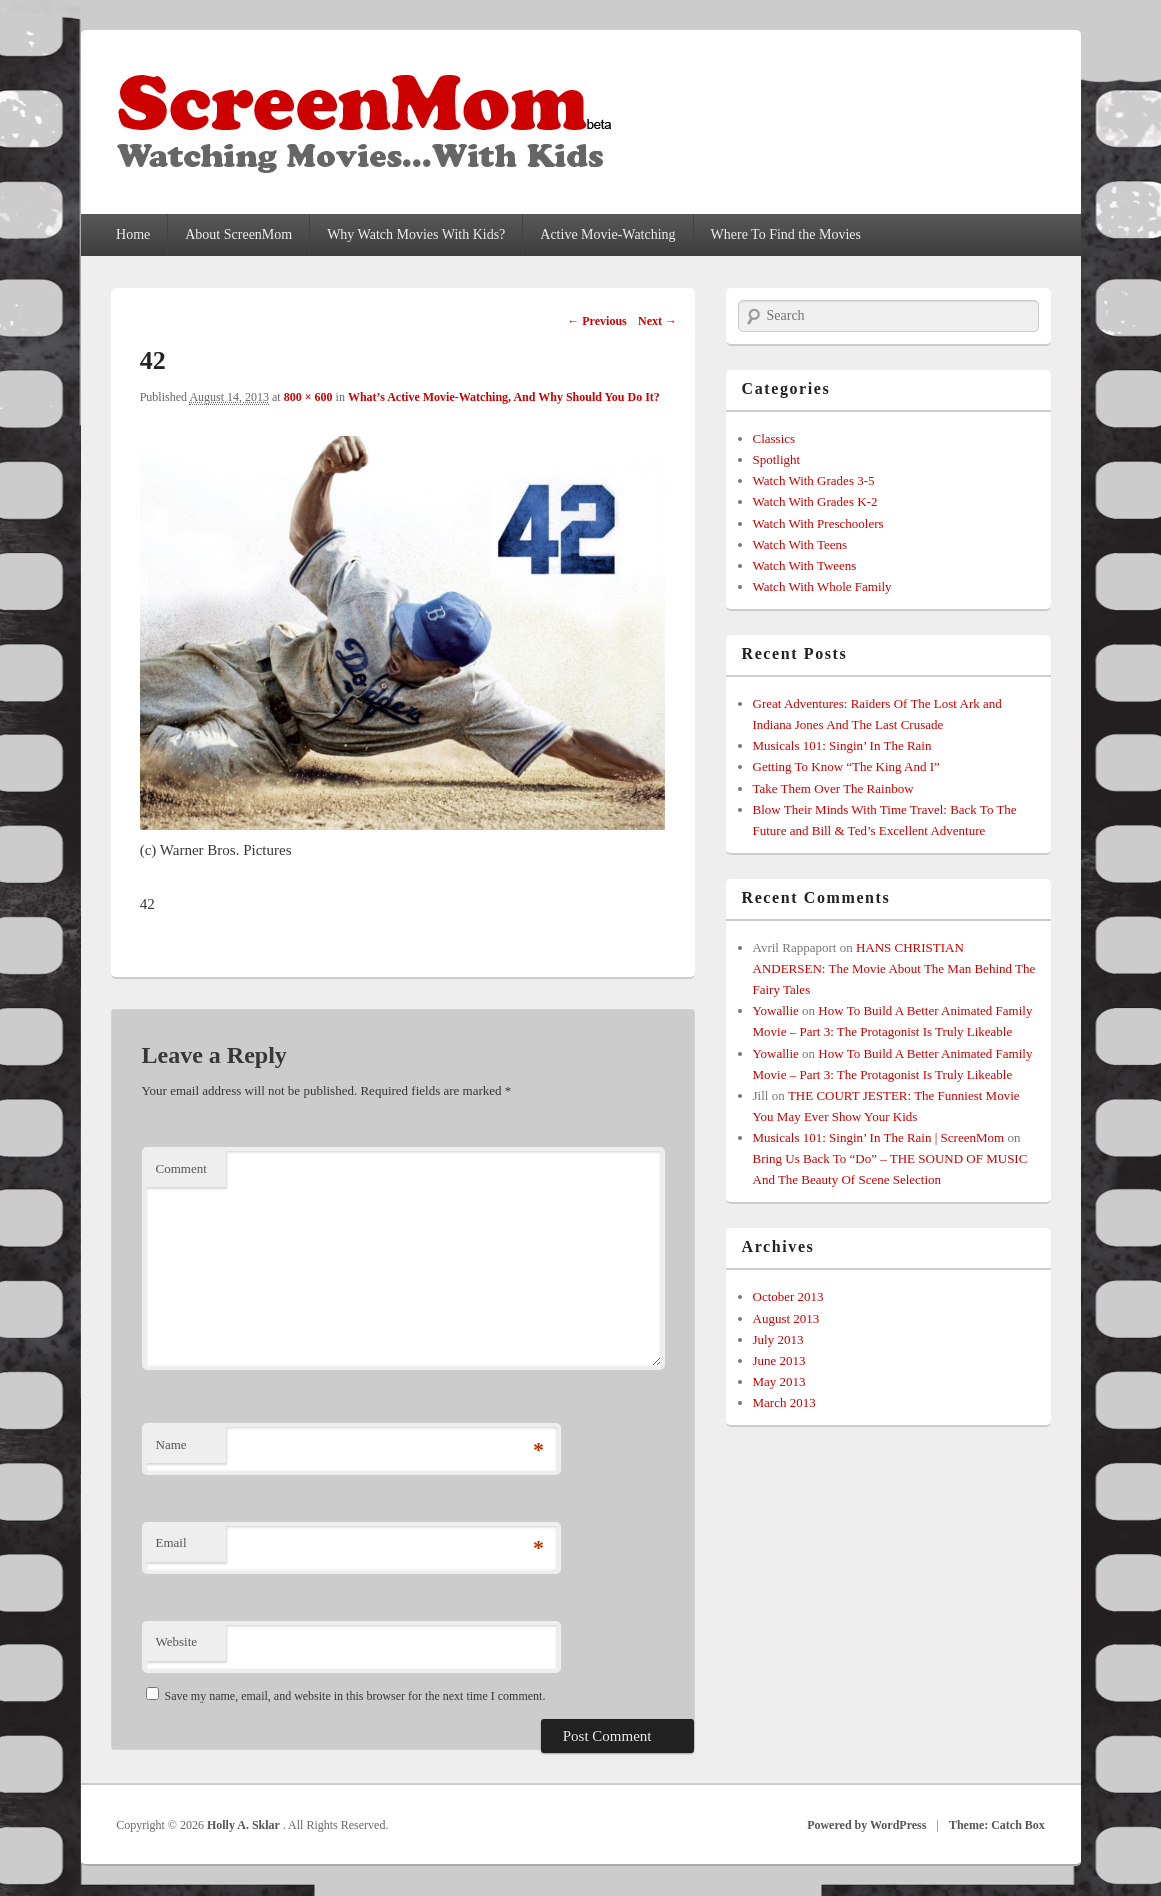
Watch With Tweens (805, 565)
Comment (181, 1168)
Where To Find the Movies (786, 234)
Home (133, 234)
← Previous (596, 321)
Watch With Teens (800, 544)
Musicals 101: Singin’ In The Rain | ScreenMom (879, 1137)
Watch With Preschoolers (818, 523)
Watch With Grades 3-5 (814, 480)
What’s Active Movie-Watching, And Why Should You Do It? (504, 397)
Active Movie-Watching (607, 234)
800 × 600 (308, 397)
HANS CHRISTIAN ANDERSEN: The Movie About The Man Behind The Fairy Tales (894, 968)
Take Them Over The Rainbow (833, 788)
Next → (657, 321)
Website (177, 1641)
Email (171, 1542)
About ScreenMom (238, 234)
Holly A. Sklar (245, 1825)
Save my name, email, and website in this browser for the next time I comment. (355, 1696)
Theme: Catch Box (997, 1825)
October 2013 (788, 1296)
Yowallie (776, 1010)
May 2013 (779, 1381)
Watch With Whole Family (822, 586)
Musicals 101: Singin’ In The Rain (842, 745)
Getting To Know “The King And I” (846, 766)
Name (171, 1444)
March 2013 (784, 1402)
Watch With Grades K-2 (815, 501)
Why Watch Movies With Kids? (416, 234)
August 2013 (786, 1318)
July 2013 (778, 1339)
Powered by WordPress (866, 1825)
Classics (774, 438)
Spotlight (777, 459)
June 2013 (779, 1360)
